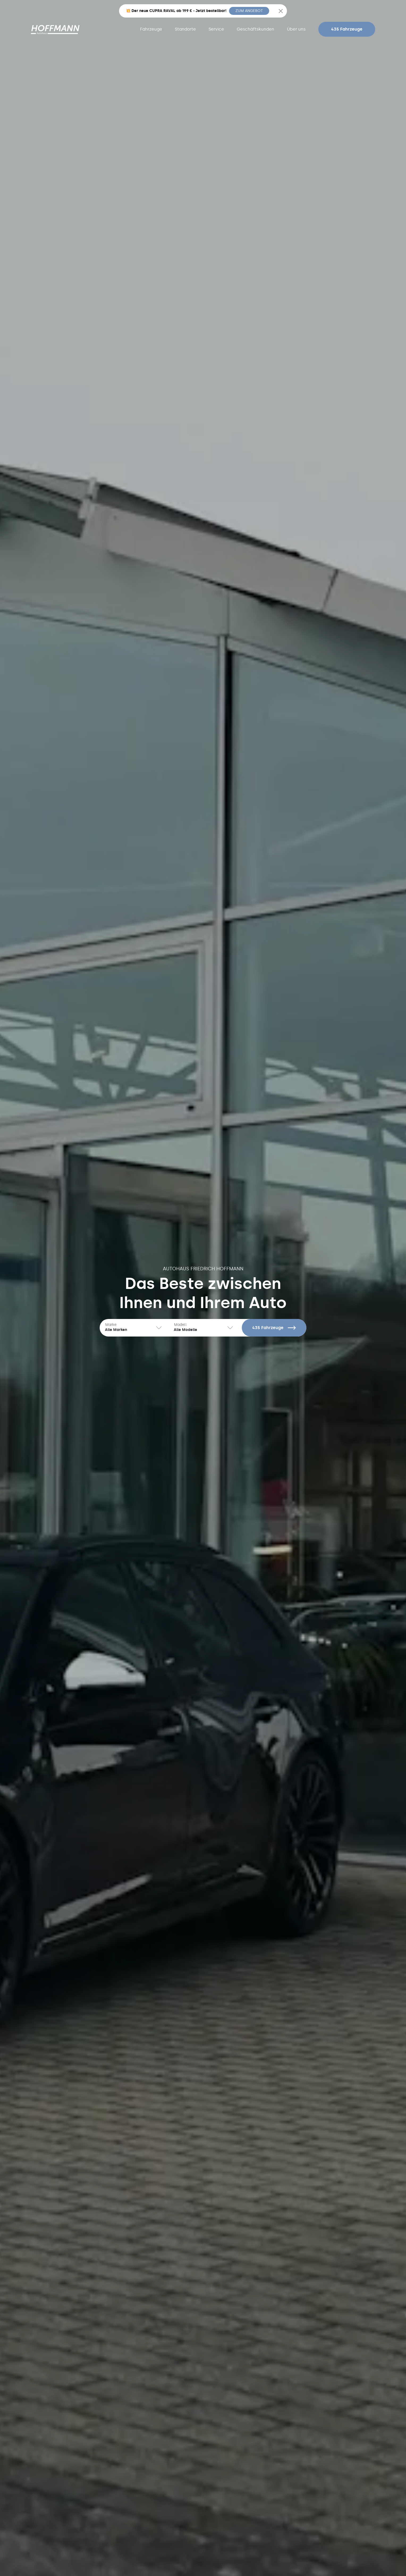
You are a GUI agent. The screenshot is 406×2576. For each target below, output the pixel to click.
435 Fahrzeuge (346, 29)
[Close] (281, 11)
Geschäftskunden (255, 29)
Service (216, 29)
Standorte (185, 29)
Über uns (296, 29)
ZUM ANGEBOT (249, 11)
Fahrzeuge (151, 29)
